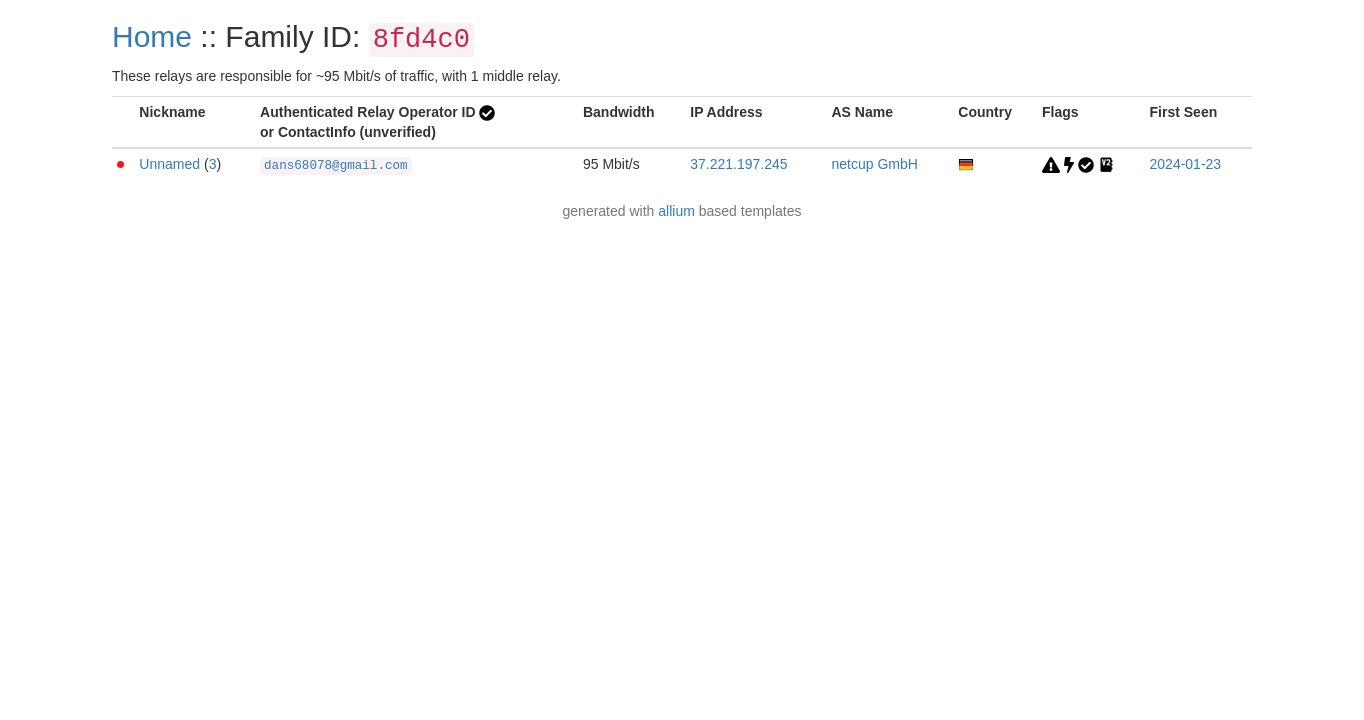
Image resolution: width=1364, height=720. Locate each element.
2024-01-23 (1186, 164)
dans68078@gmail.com (336, 166)
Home (152, 36)
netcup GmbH (874, 164)
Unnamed (169, 164)
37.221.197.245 (738, 164)
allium (676, 211)
